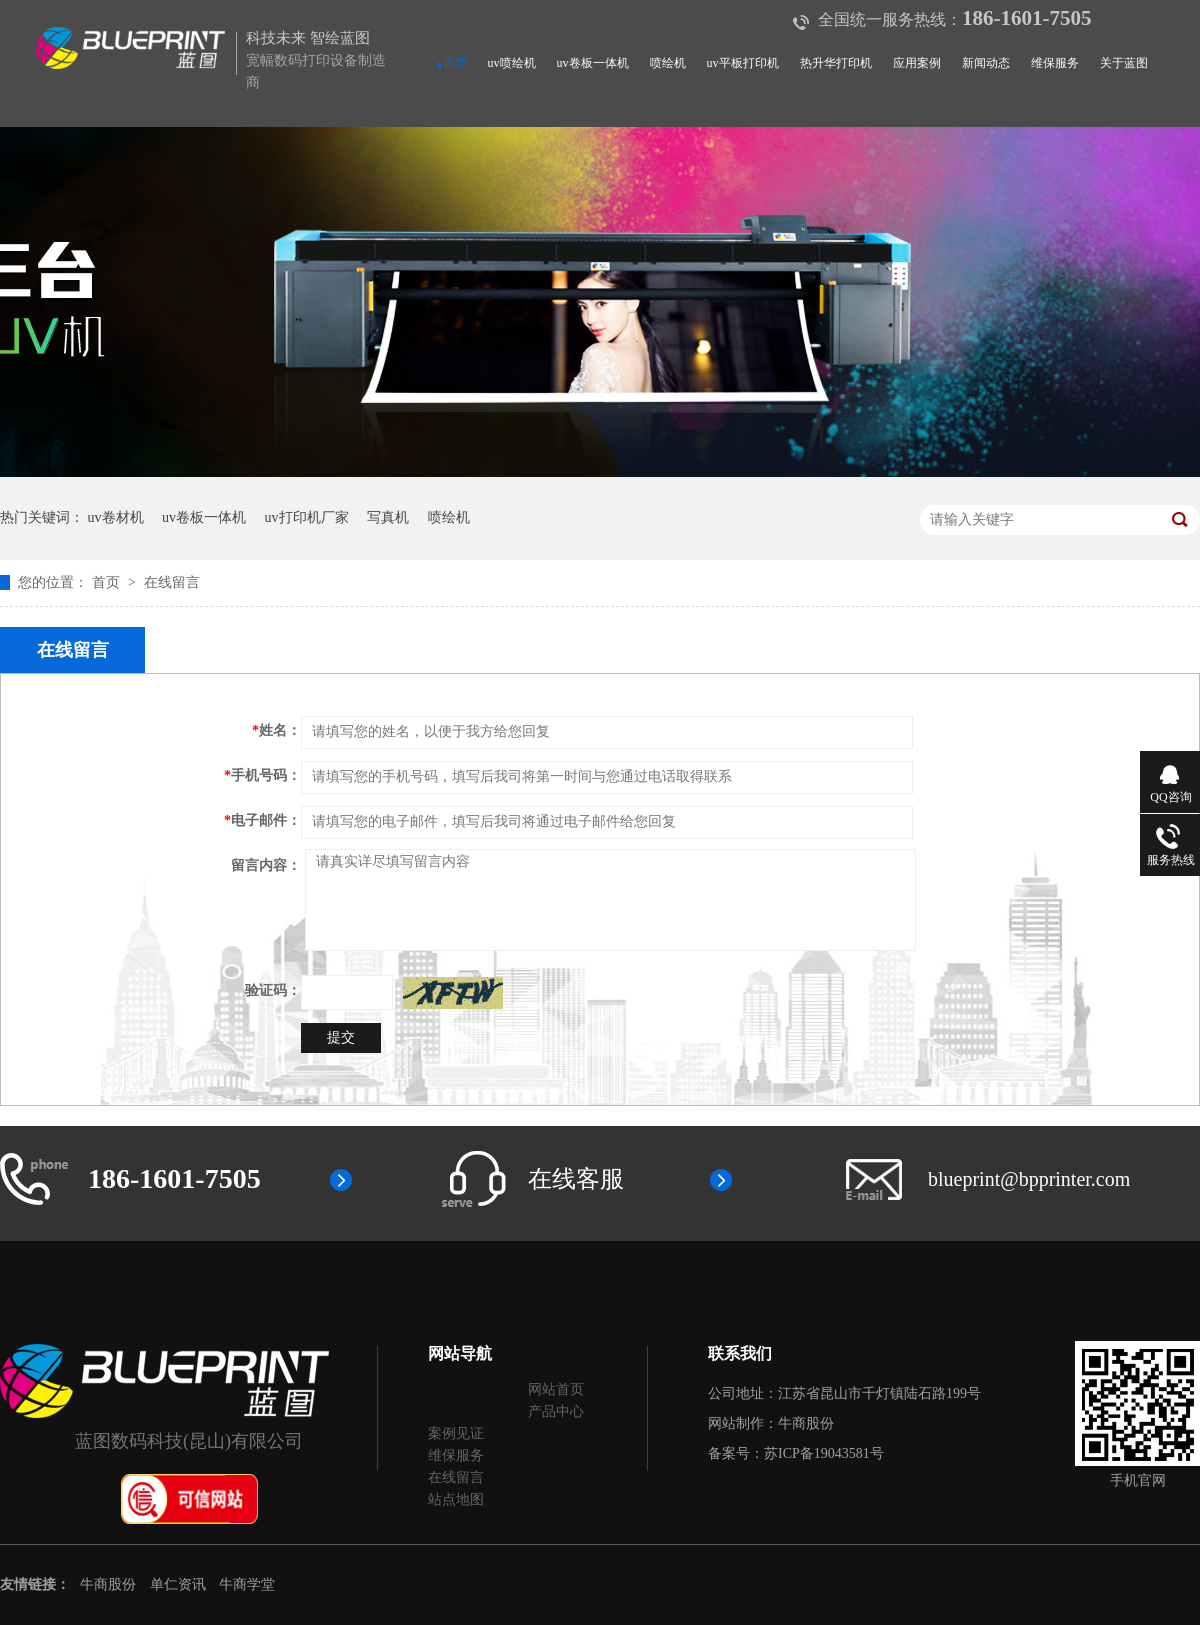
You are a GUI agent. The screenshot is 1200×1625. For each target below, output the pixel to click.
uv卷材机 (116, 517)
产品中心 (556, 1411)
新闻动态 (986, 63)
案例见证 (456, 1433)
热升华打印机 (836, 63)
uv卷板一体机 (593, 63)
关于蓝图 (1124, 63)
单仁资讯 (178, 1584)
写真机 (388, 517)
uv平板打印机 (743, 63)
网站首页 (556, 1389)
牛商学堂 (247, 1584)
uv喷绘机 (512, 63)
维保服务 (1055, 63)
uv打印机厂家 (307, 517)
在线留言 (172, 582)
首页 (455, 63)
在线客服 (576, 1179)
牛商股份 (806, 1423)
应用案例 (917, 63)
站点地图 (456, 1499)
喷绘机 (668, 63)
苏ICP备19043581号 (824, 1453)
